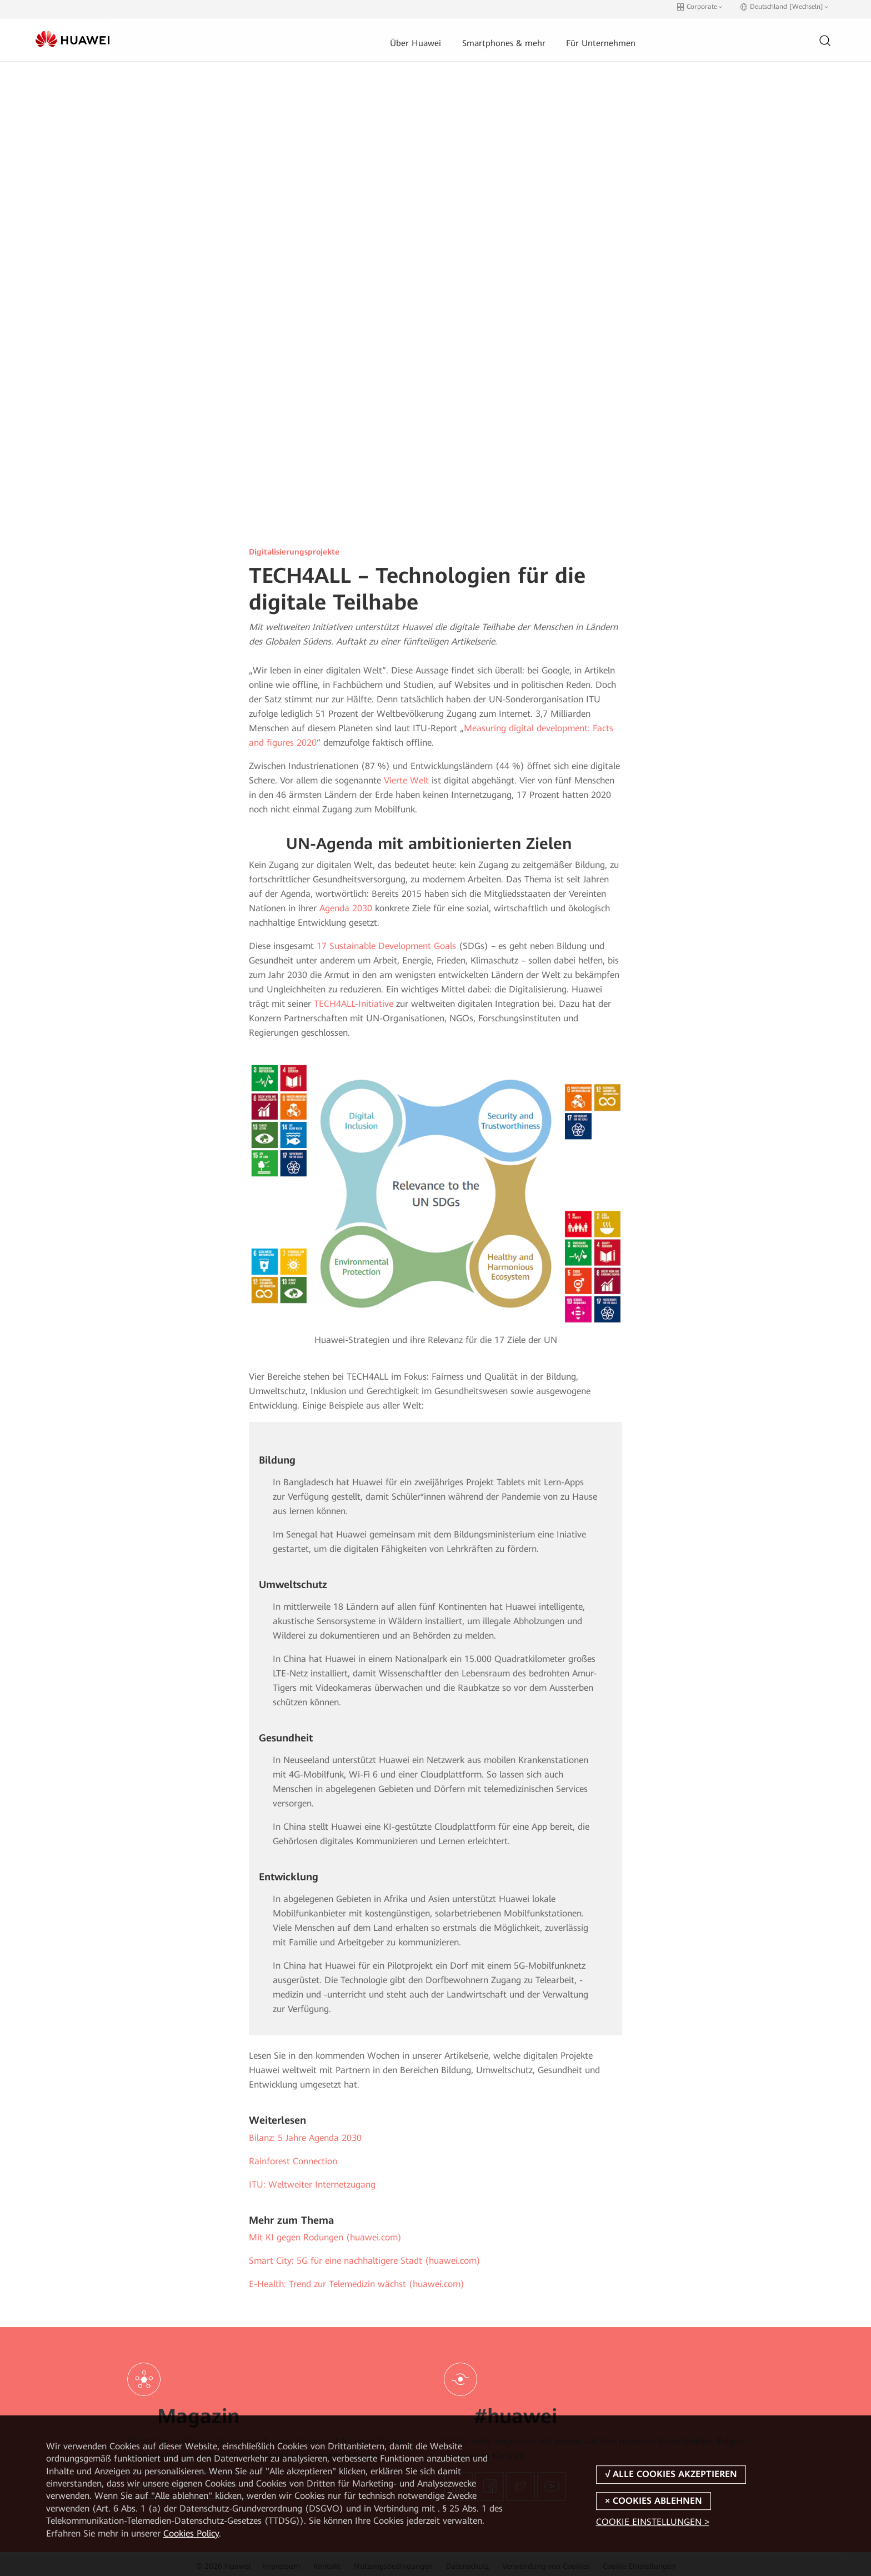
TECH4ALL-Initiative (353, 1000)
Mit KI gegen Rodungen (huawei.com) (325, 2233)
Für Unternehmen (523, 36)
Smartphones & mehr (426, 36)
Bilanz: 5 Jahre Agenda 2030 (305, 2134)
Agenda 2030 (345, 904)
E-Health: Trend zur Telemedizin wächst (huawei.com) (356, 2280)
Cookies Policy (191, 2533)
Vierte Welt (406, 776)
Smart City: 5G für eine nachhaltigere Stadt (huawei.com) (364, 2256)
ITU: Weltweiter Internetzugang (312, 2180)
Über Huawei (338, 36)
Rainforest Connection (293, 2157)
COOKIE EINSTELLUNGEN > (652, 2522)
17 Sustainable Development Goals (386, 942)
